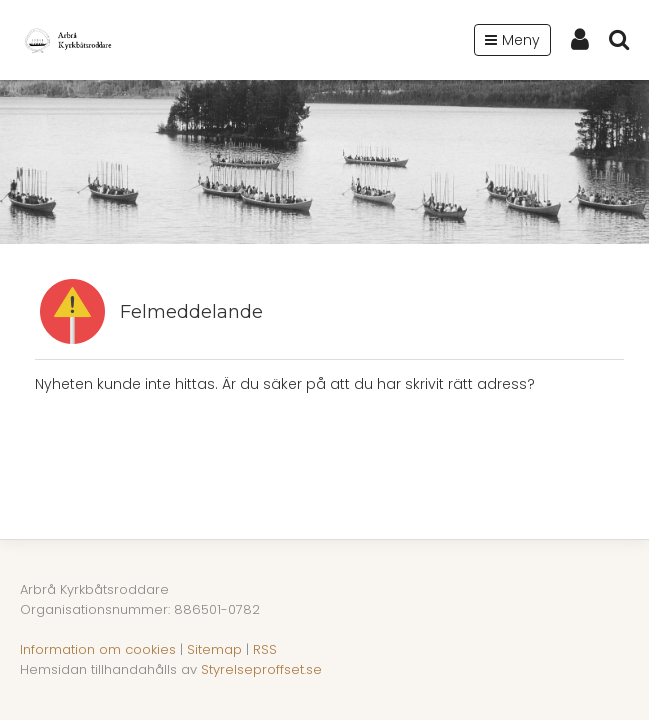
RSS (265, 649)
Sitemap (214, 649)
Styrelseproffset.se (261, 669)
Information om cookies (98, 649)
